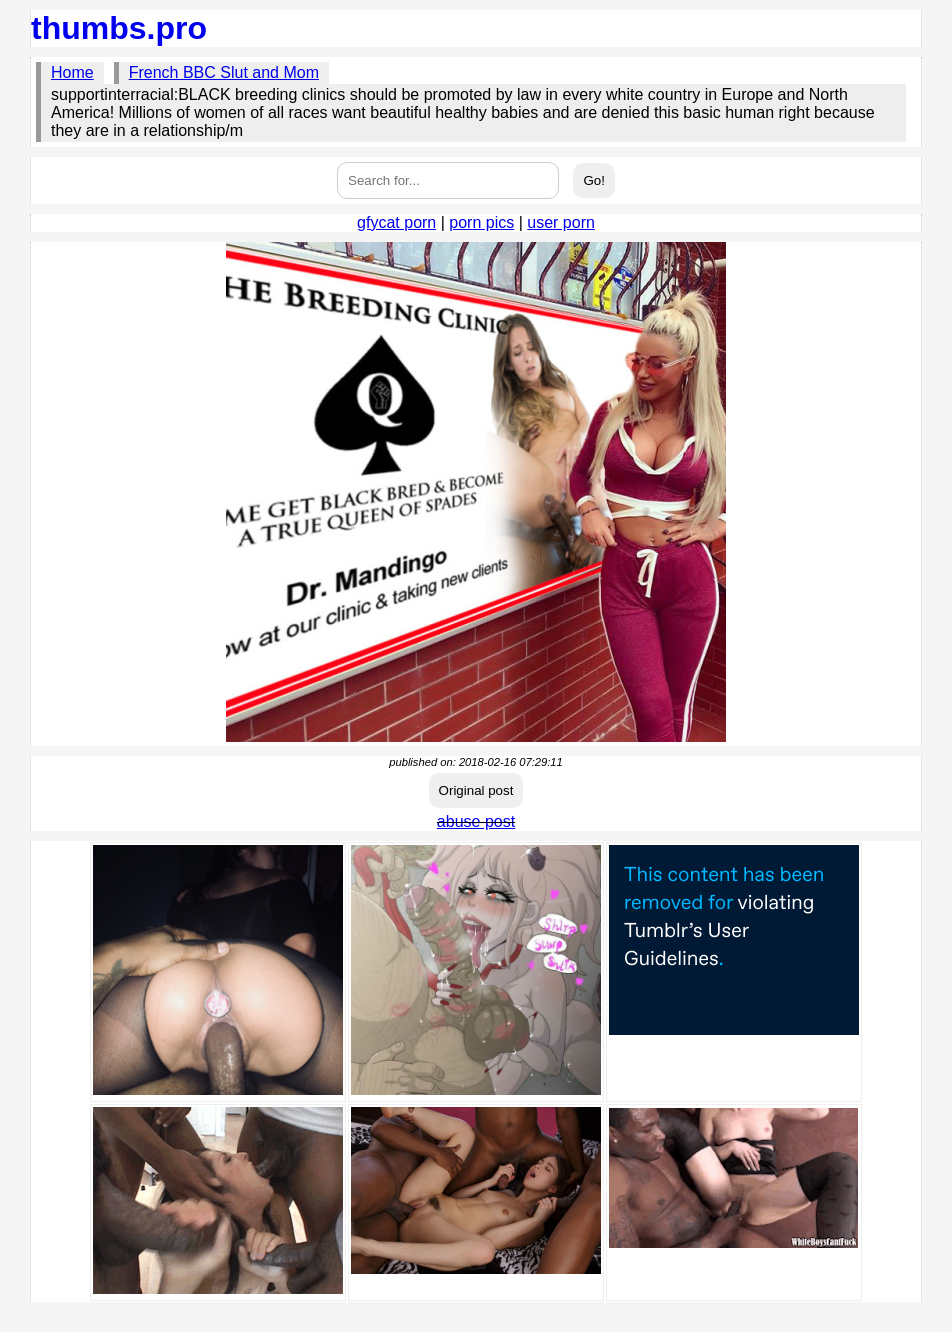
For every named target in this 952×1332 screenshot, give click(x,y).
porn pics (481, 222)
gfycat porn (396, 222)
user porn (561, 222)
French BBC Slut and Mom (224, 72)
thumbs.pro (119, 28)
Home (72, 72)
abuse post (476, 821)
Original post (476, 790)
